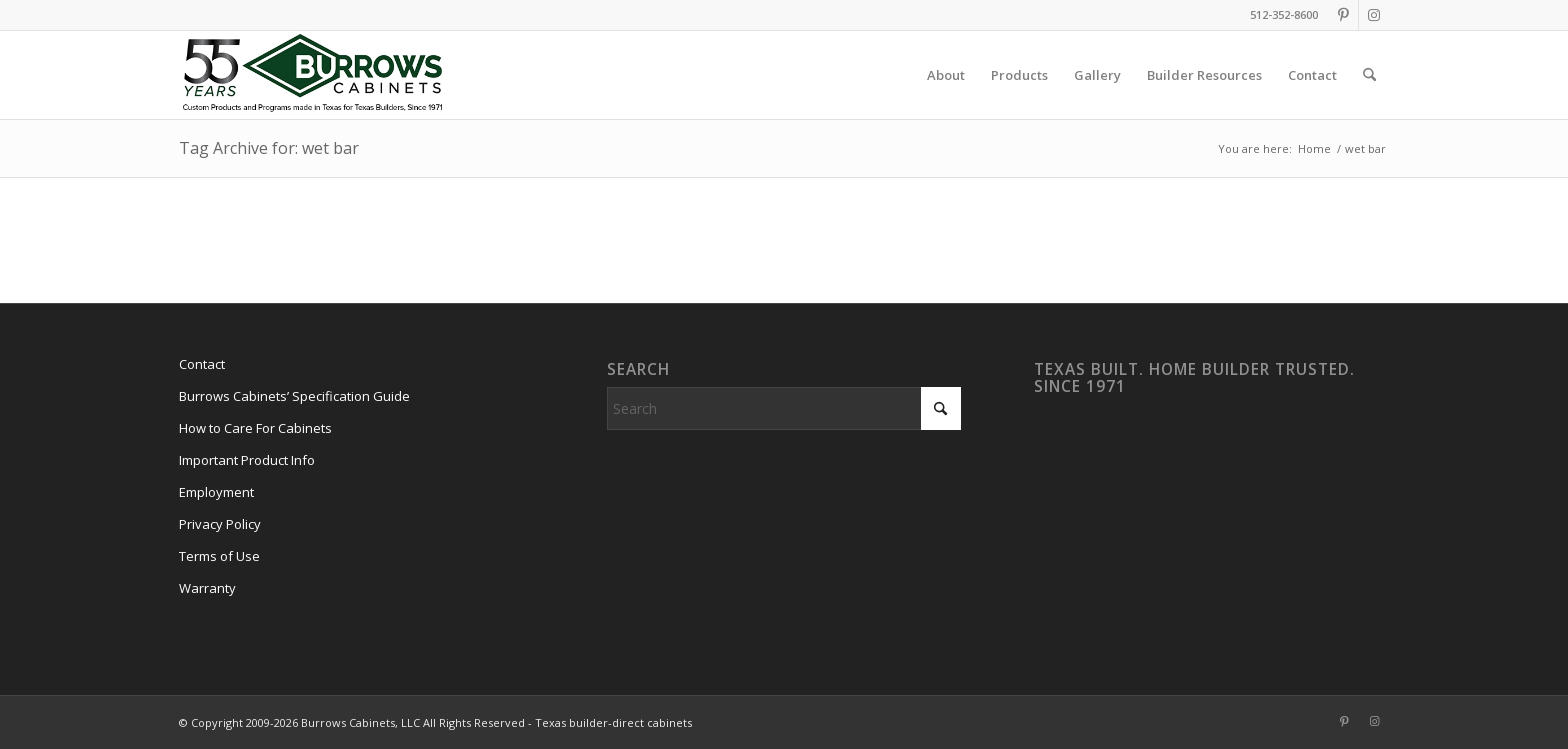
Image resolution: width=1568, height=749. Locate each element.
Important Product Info (247, 460)
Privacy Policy (220, 524)
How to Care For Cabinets (255, 428)
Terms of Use (219, 556)
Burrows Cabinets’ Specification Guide (294, 396)
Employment (216, 492)
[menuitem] (946, 75)
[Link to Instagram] (1374, 15)
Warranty (207, 588)
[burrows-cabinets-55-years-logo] (312, 75)
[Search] (1369, 75)
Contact (202, 364)
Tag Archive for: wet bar (269, 148)
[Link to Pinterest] (1343, 15)
